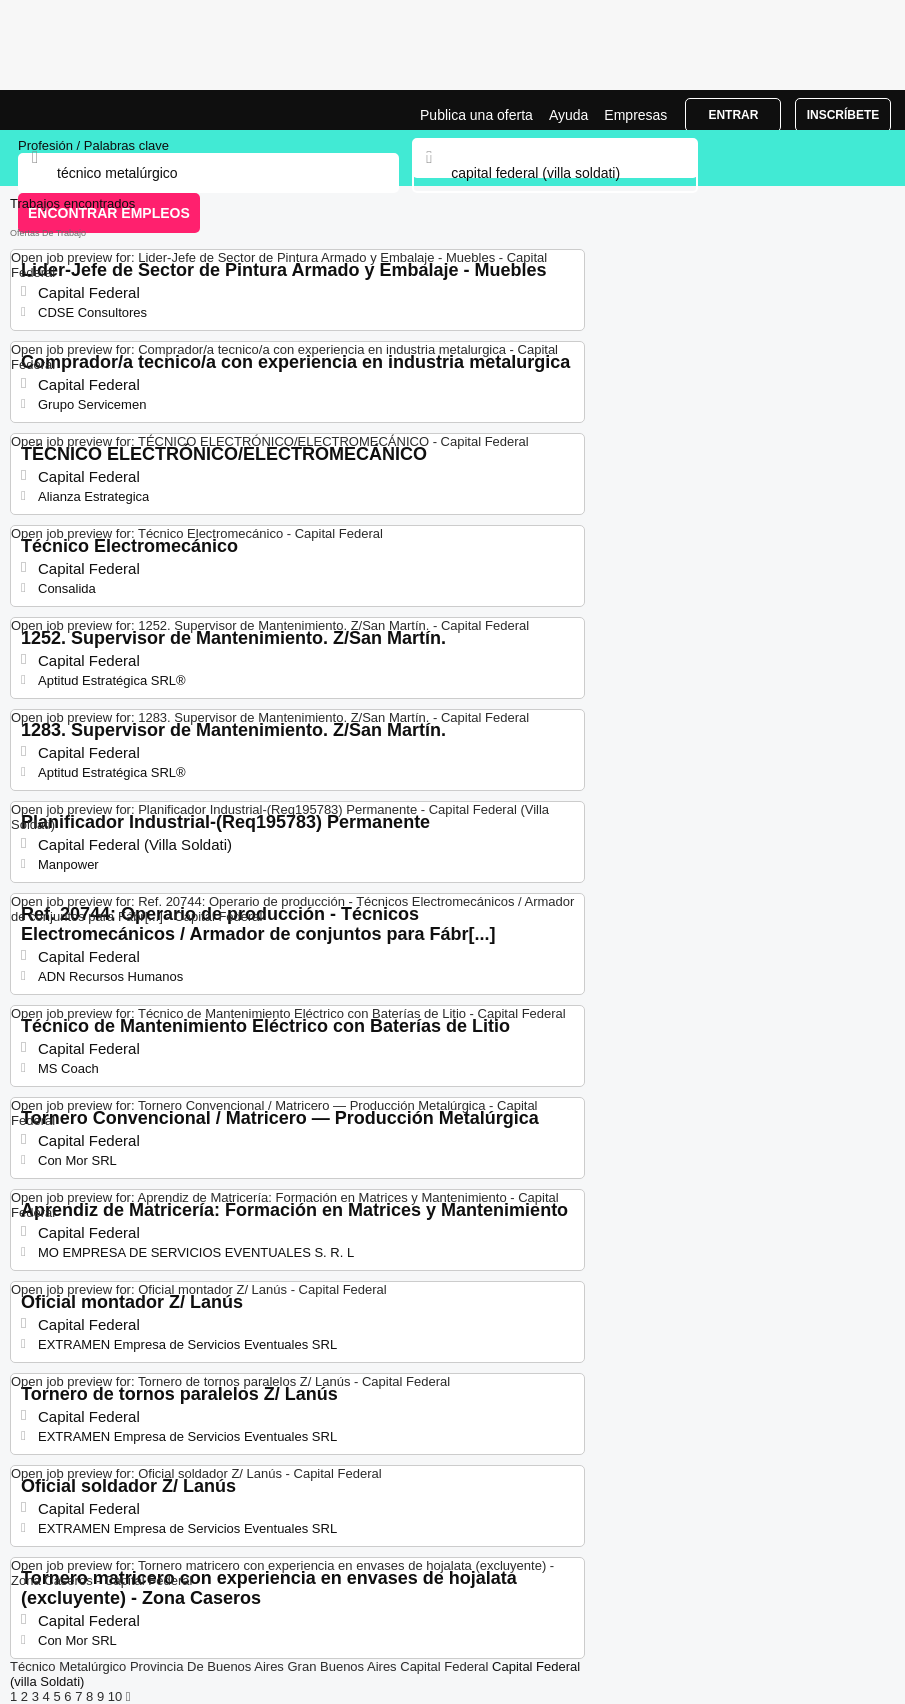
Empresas (635, 115)
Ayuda (568, 115)
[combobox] (554, 173)
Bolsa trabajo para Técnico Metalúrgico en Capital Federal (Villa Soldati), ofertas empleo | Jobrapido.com (65, 110)
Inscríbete (843, 115)
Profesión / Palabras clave (93, 145)
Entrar (733, 115)
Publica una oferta (476, 115)
